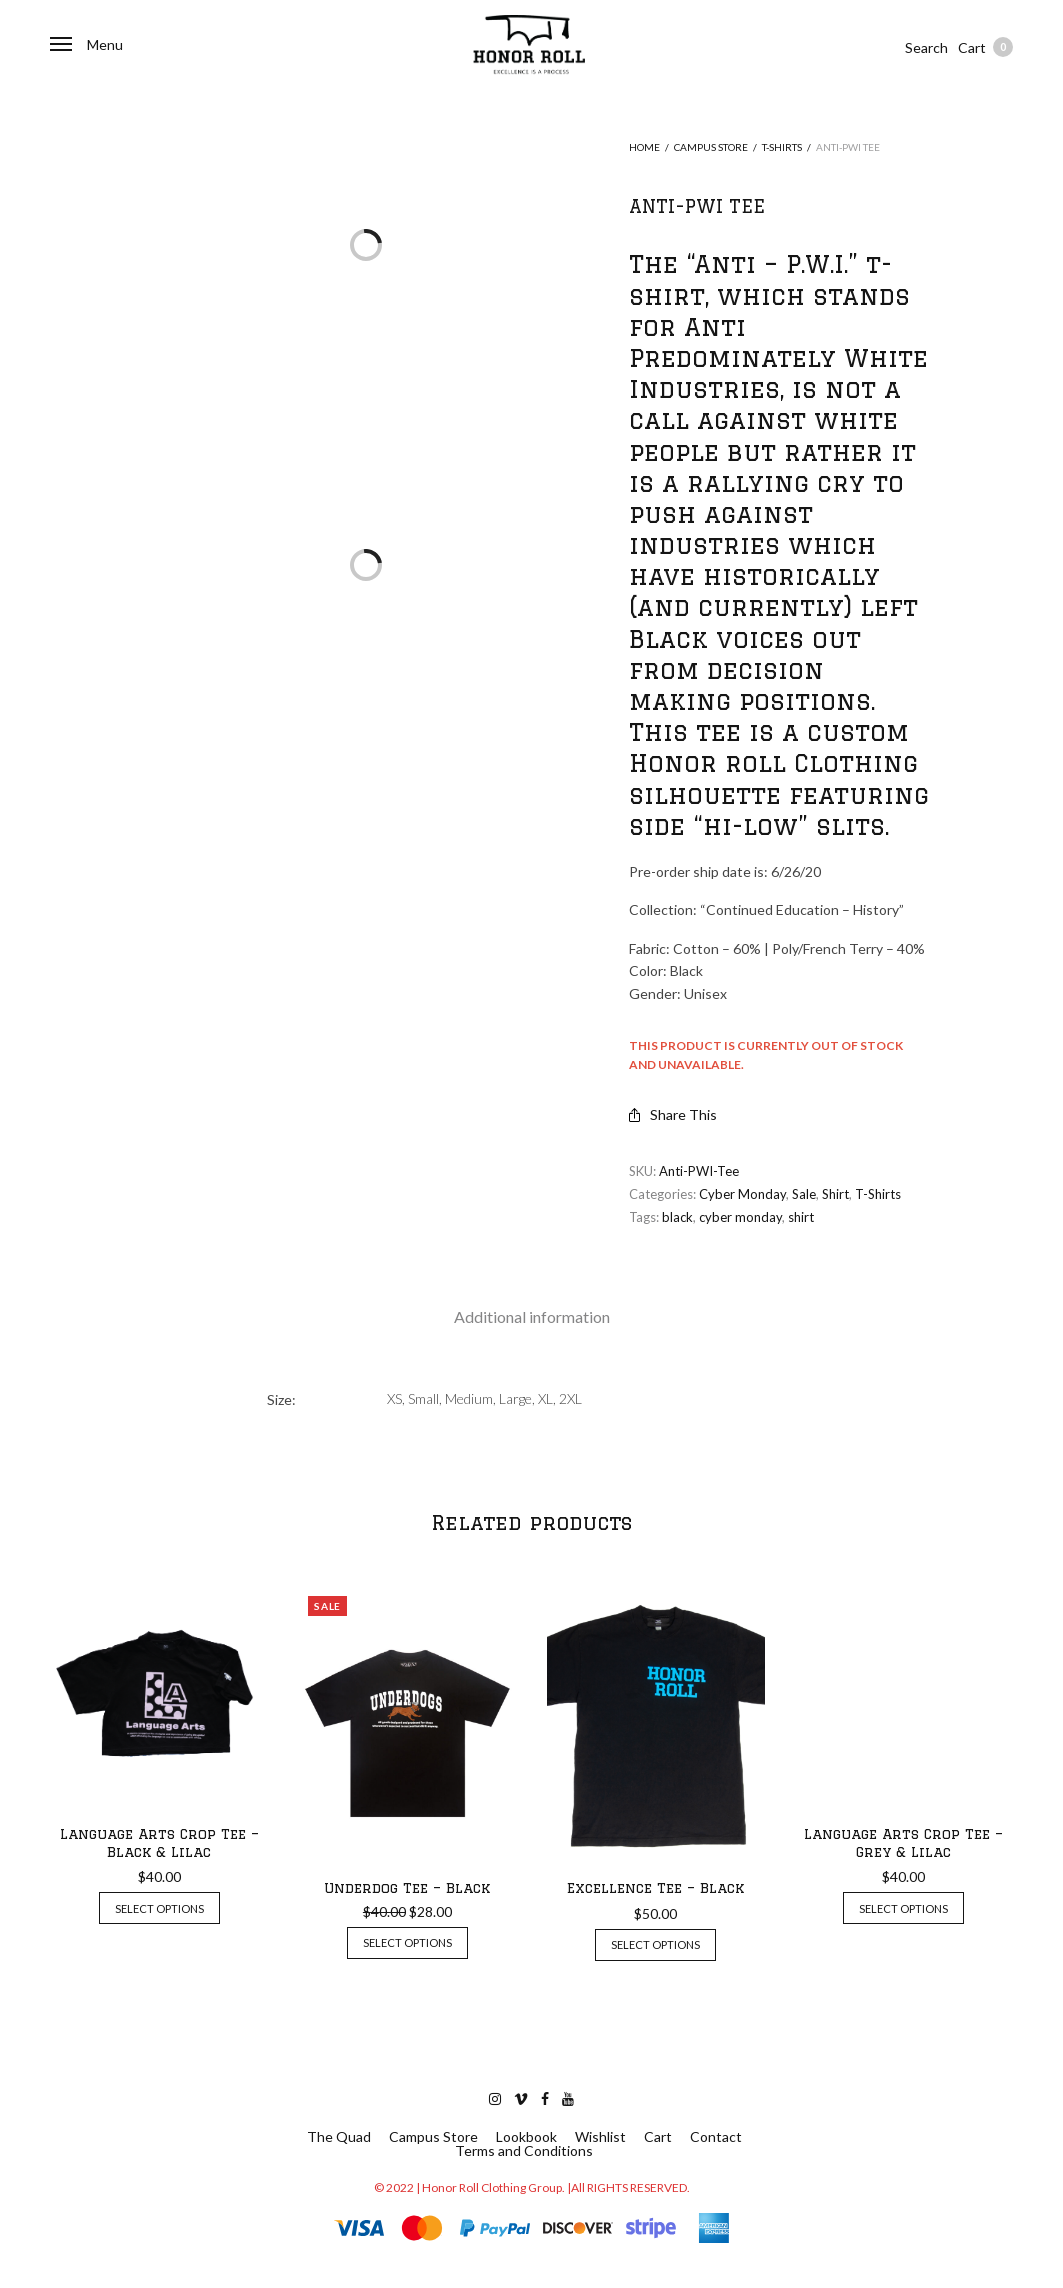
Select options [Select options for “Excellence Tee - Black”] (655, 1944)
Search (926, 47)
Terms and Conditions (524, 2151)
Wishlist (600, 2137)
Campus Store (711, 147)
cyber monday (740, 1217)
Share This (673, 1114)
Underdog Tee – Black (407, 1888)
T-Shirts (782, 147)
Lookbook (526, 2137)
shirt (801, 1217)
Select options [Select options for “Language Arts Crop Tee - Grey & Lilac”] (903, 1908)
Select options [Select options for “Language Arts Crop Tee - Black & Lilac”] (159, 1908)
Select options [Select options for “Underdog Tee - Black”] (407, 1942)
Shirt (835, 1194)
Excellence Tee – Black (655, 1888)
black (677, 1217)
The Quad (339, 2137)
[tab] (532, 1317)
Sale (804, 1194)
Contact (716, 2137)
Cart (985, 47)
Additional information (532, 1316)
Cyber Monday (742, 1194)
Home (644, 147)
